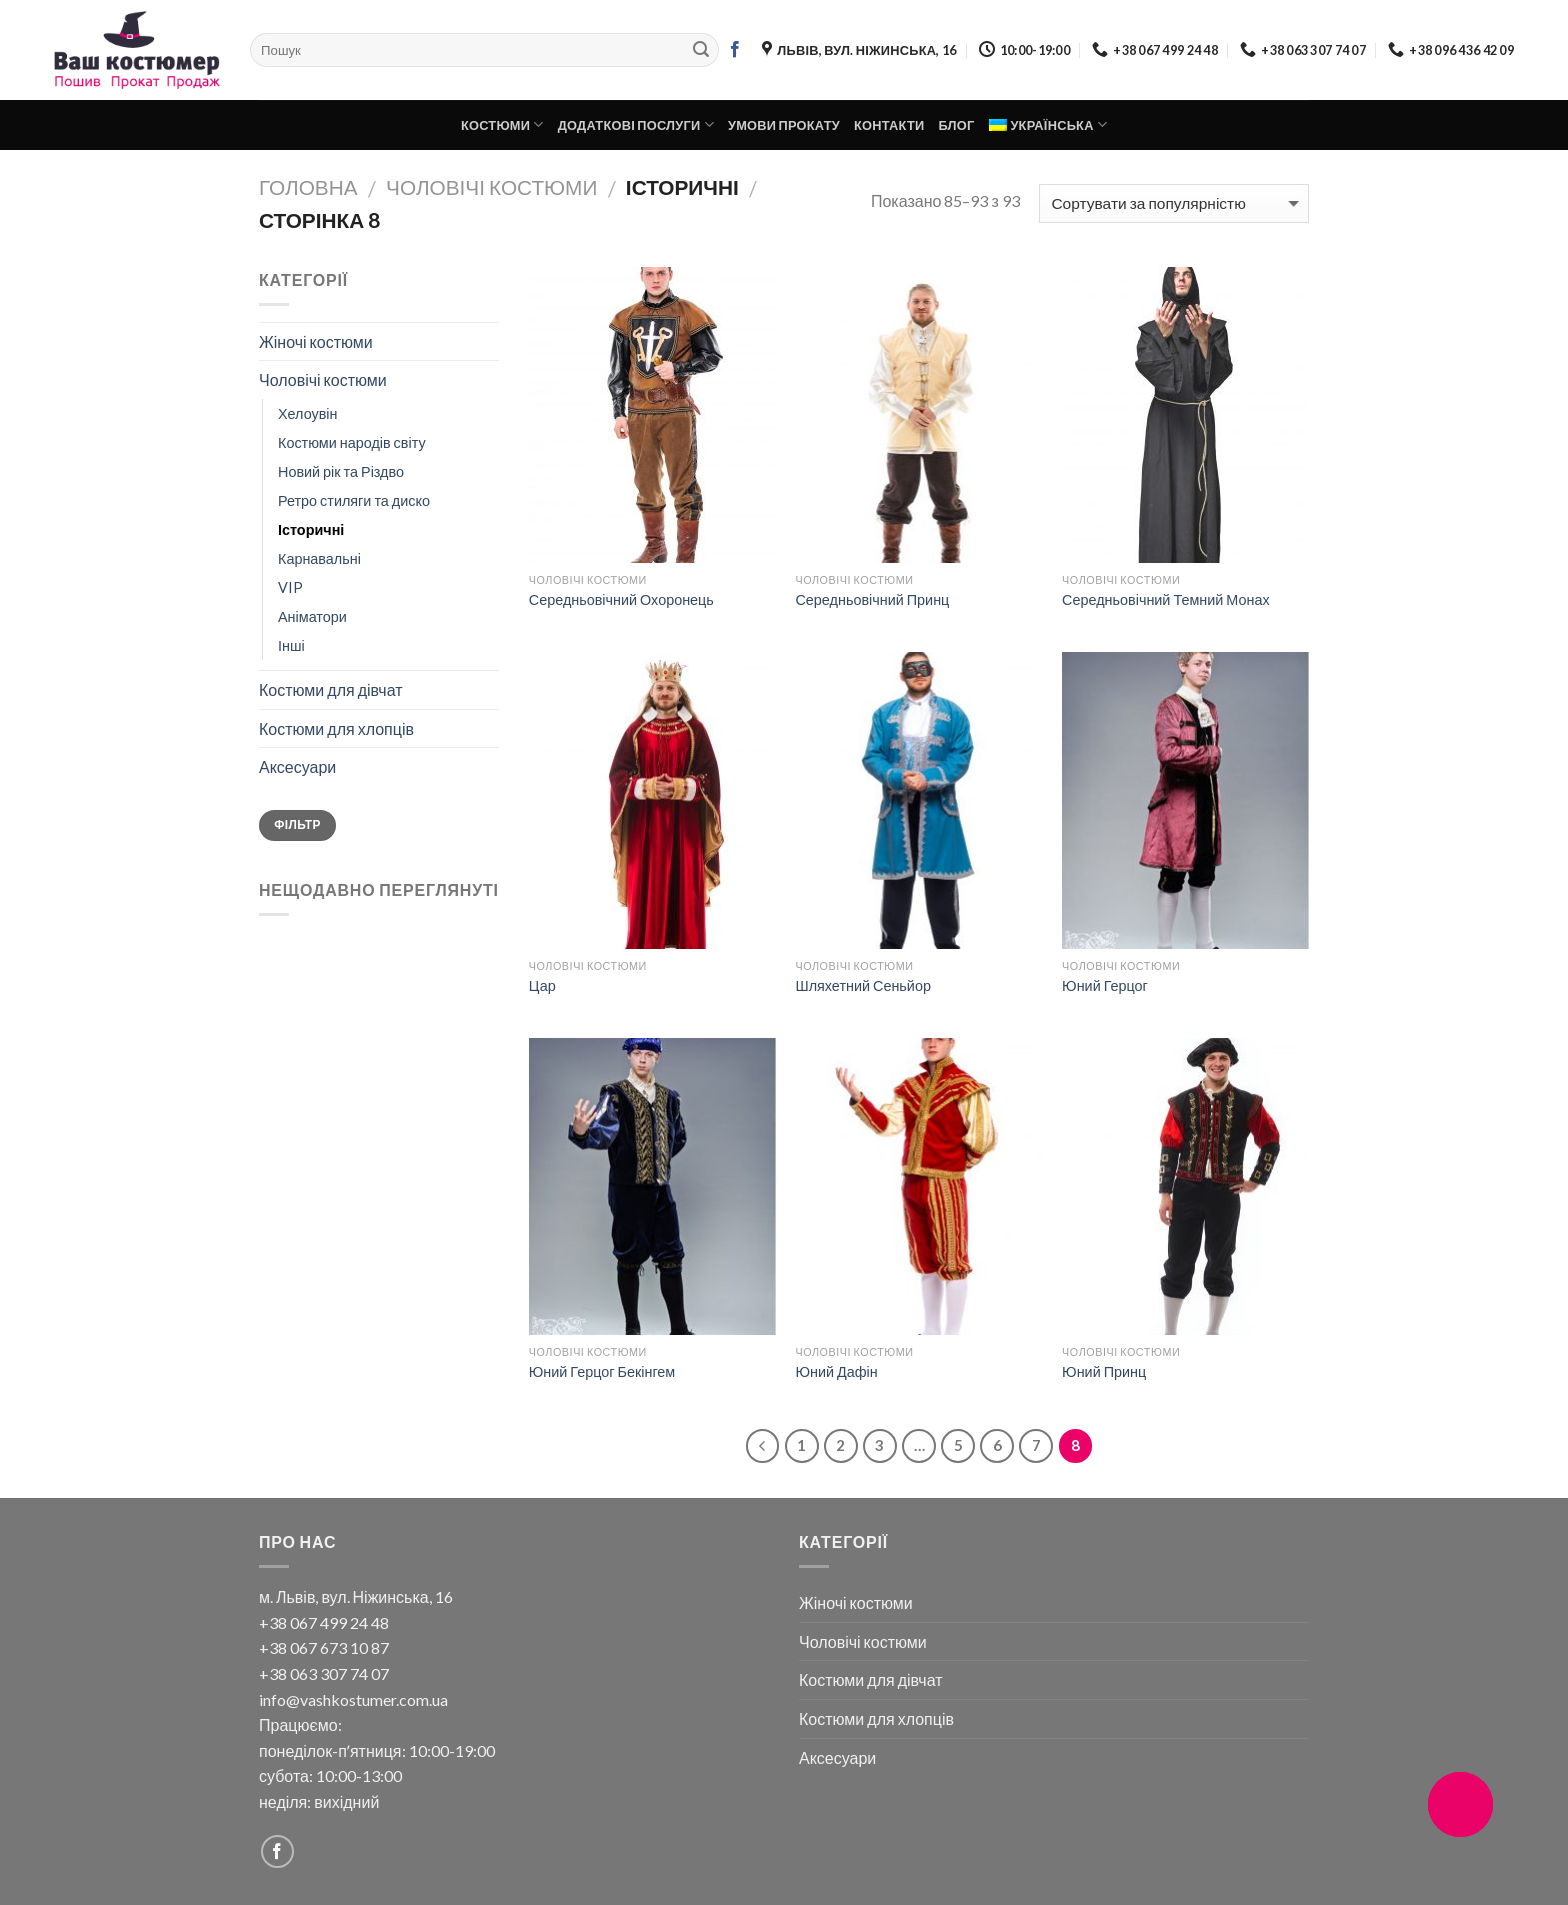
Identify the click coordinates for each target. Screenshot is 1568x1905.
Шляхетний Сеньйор (862, 985)
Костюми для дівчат (331, 689)
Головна (308, 186)
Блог (956, 125)
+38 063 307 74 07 (324, 1673)
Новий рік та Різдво (341, 471)
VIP (290, 587)
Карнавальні (319, 558)
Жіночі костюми (316, 341)
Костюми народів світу (352, 442)
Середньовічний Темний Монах (1166, 599)
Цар (542, 985)
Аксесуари (297, 766)
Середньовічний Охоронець (621, 599)
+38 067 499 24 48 (324, 1622)
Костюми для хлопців (336, 728)
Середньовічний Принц (872, 599)
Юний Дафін (836, 1371)
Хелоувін (308, 413)
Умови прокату (784, 125)
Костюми (502, 124)
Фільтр (297, 824)
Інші (291, 645)
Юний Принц (1104, 1371)
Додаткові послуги (636, 124)
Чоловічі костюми (491, 186)
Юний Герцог (1105, 985)
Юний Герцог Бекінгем (602, 1371)
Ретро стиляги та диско (354, 500)
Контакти (889, 125)
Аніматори (312, 616)
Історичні (311, 529)
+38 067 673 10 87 (324, 1647)
